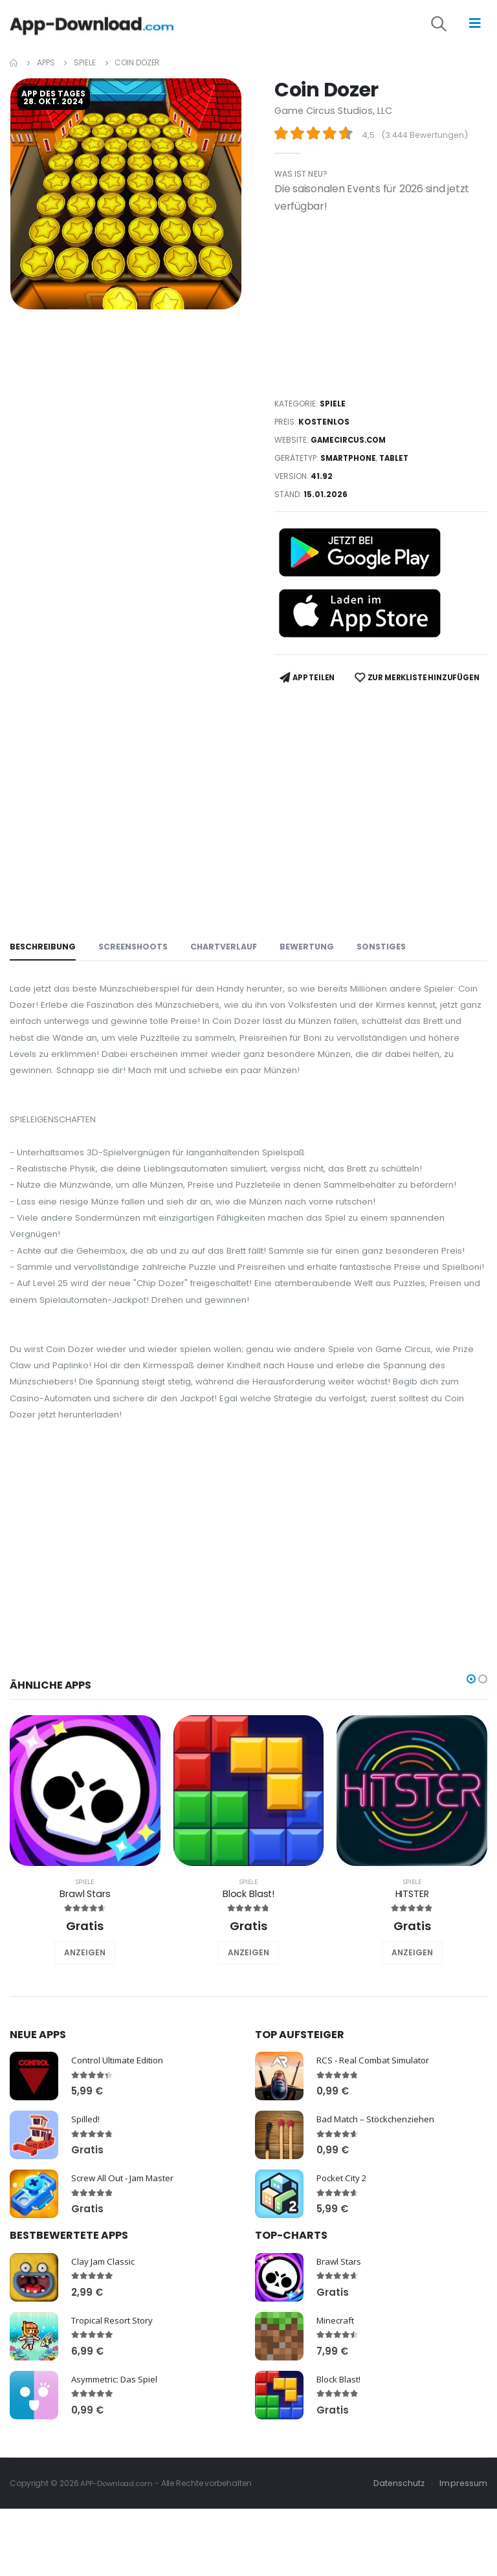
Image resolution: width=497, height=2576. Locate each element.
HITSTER (412, 1988)
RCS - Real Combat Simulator (377, 2155)
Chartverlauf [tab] (230, 979)
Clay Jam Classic (104, 2355)
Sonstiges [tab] (391, 979)
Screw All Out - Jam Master (127, 2273)
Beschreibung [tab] (44, 979)
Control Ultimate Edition (121, 2155)
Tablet (398, 465)
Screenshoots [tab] (136, 979)
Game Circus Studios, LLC (335, 118)
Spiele (84, 70)
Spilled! (85, 2214)
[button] (448, 29)
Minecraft (336, 2414)
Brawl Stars (85, 1988)
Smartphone (349, 465)
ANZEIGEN (84, 2047)
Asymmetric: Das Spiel (117, 2473)
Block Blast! (248, 1988)
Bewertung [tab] (315, 979)
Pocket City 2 (343, 2273)
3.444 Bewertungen (427, 143)
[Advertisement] (380, 313)
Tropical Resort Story (115, 2414)
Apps (46, 70)
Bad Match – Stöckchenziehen (379, 2214)
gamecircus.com (351, 447)
